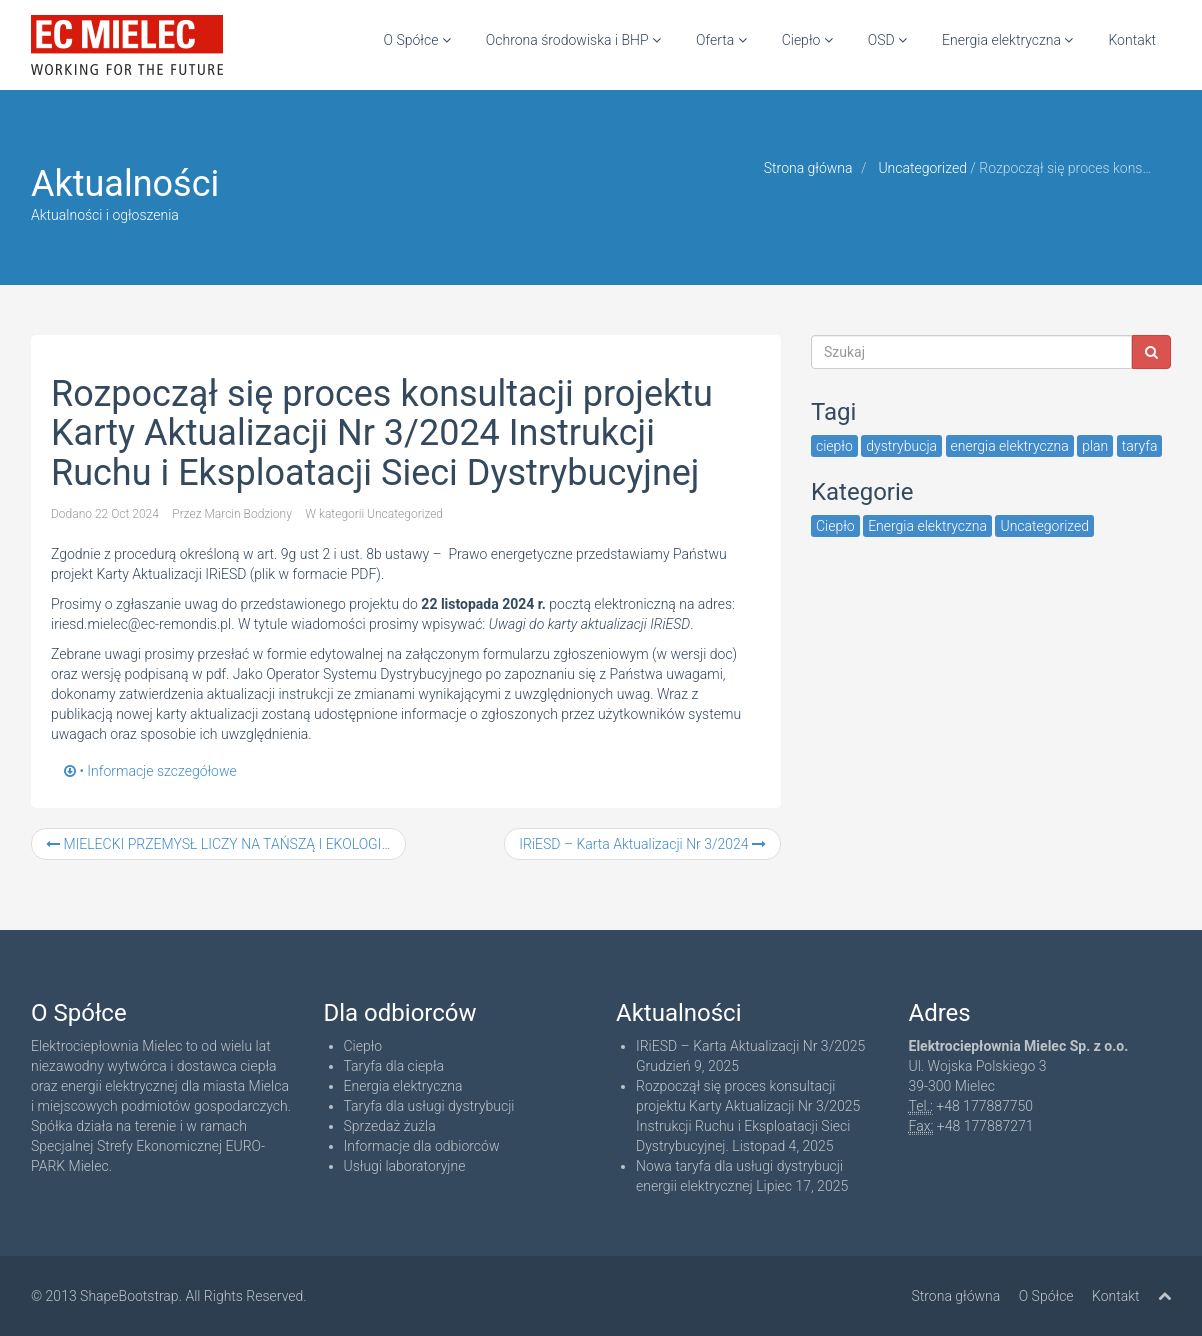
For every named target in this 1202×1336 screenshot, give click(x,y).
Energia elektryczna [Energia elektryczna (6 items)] (927, 526)
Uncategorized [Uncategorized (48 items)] (1044, 526)
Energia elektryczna (1007, 40)
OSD (887, 40)
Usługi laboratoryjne (405, 1166)
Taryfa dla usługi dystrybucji (429, 1106)
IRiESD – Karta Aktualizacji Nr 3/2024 (642, 844)
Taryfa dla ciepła (394, 1066)
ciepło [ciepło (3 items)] (834, 446)
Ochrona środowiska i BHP (573, 40)
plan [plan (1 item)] (1095, 446)
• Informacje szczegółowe (150, 771)
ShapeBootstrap (129, 1296)
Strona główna (808, 168)
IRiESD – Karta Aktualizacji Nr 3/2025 (750, 1046)
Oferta (721, 40)
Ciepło (807, 40)
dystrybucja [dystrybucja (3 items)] (901, 446)
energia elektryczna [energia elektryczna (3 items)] (1010, 446)
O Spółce (417, 40)
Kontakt (1132, 40)
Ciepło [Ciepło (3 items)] (835, 526)
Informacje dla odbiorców (422, 1146)
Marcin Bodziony (247, 514)
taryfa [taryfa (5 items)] (1140, 446)
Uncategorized (922, 168)
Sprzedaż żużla (390, 1126)
